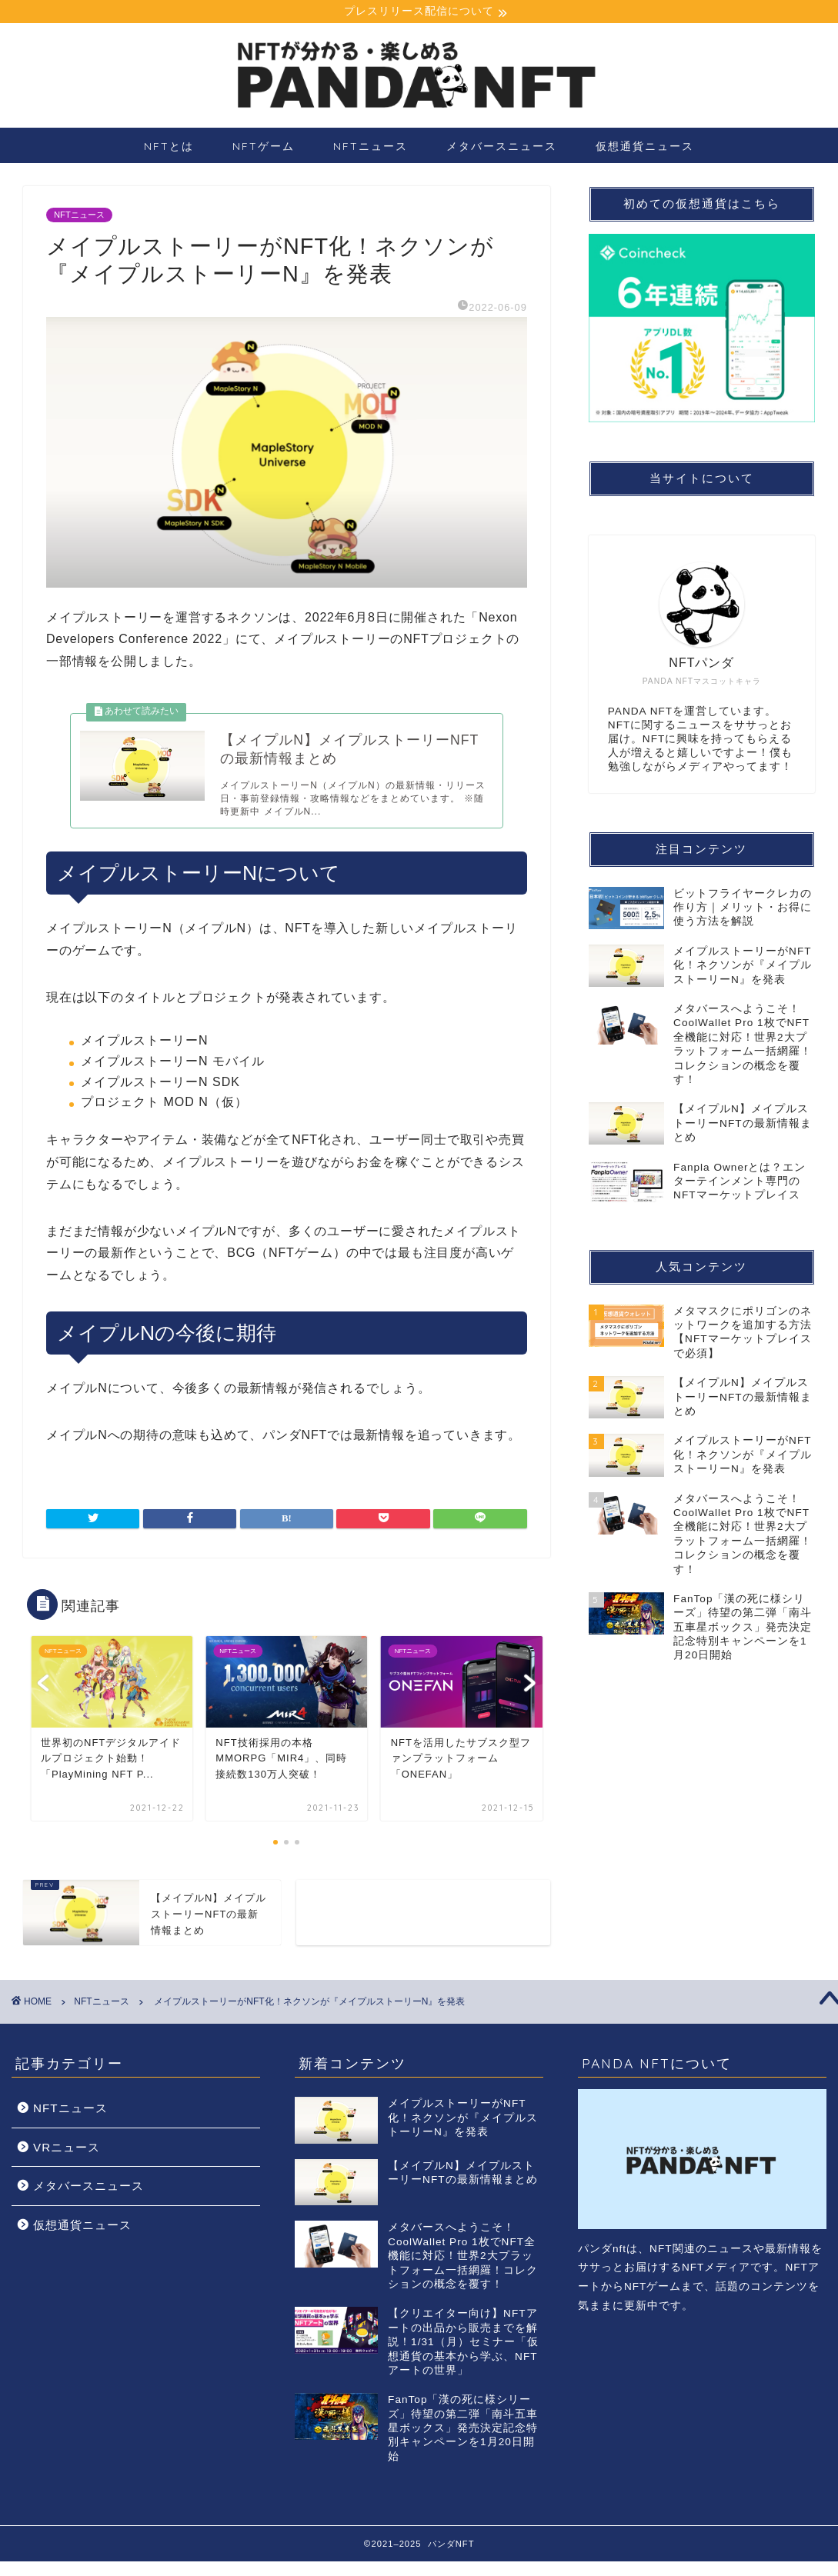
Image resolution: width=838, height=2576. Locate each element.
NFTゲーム (263, 148)
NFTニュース (370, 148)
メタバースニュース (501, 148)
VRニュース (66, 2161)
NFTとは (169, 148)
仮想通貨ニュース (645, 148)
